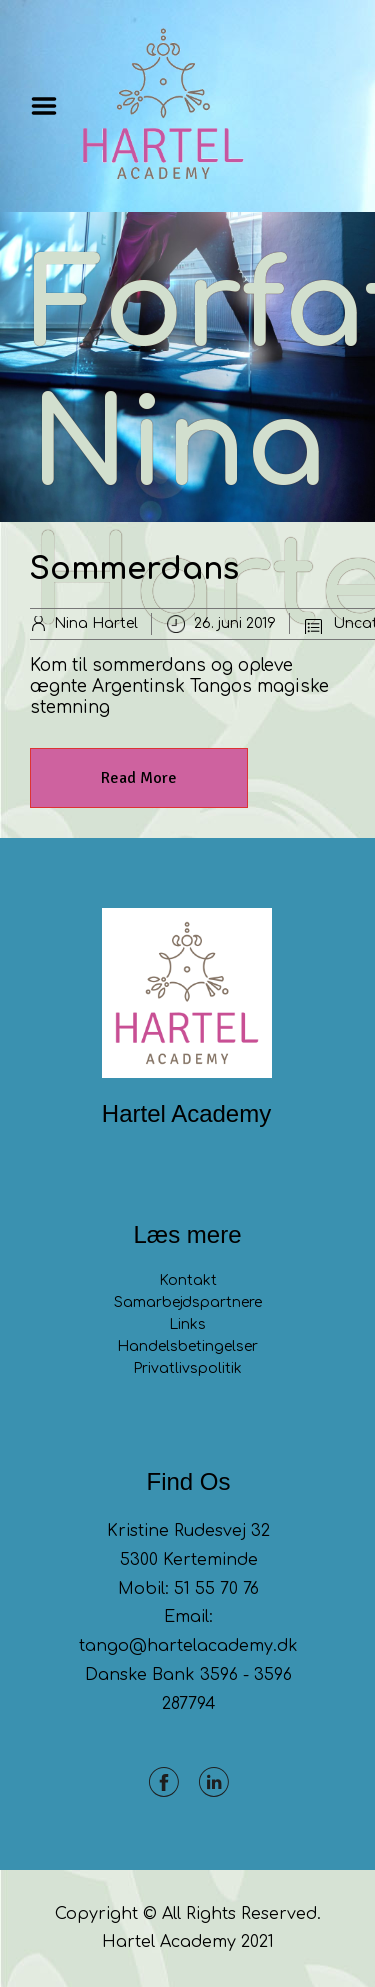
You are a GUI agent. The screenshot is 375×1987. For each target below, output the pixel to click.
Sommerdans (134, 569)
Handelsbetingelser (187, 1346)
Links (187, 1324)
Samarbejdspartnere (188, 1302)
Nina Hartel (96, 623)
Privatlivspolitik (187, 1368)
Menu (51, 106)
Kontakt (188, 1280)
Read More (139, 778)
